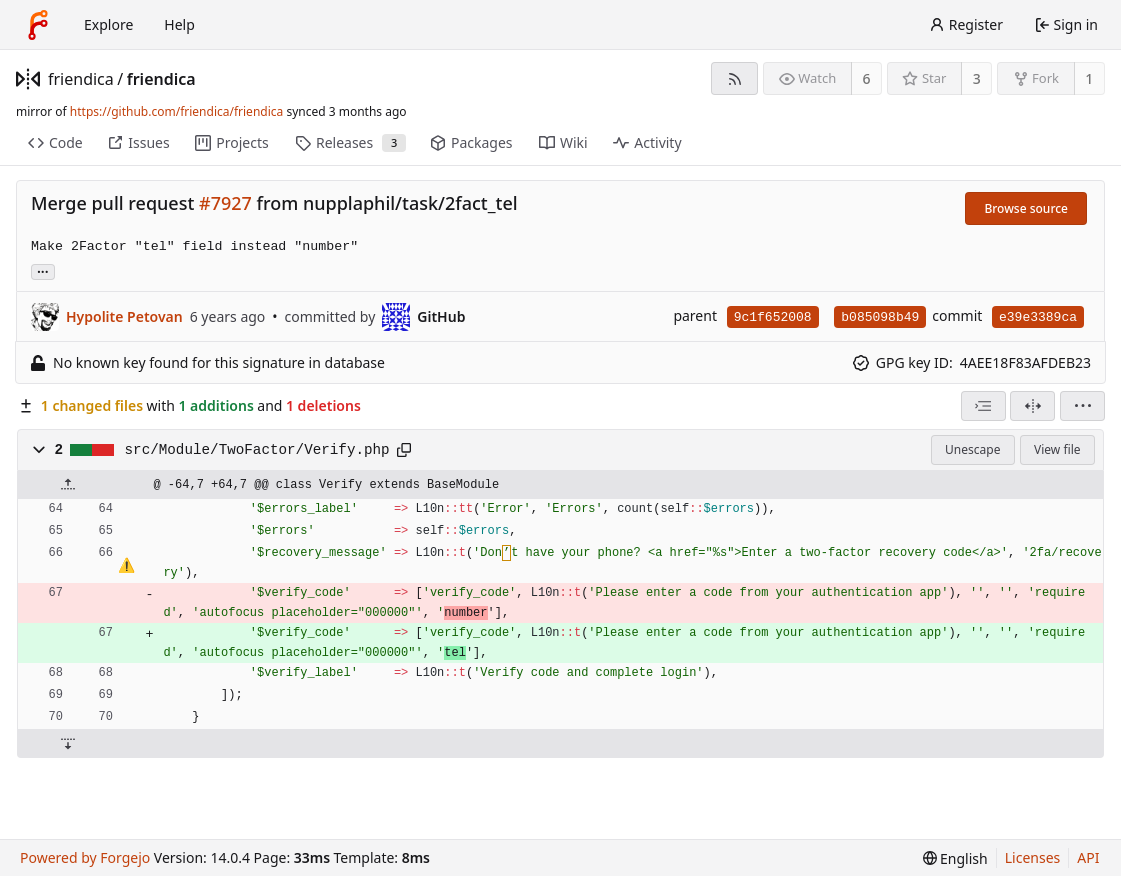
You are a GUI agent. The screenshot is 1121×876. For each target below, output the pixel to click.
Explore (108, 24)
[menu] (1082, 406)
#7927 (225, 203)
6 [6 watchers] (867, 78)
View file (1057, 449)
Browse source (1026, 208)
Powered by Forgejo (85, 857)
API (1088, 857)
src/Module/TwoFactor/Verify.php (257, 450)
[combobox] (983, 406)
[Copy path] (404, 450)
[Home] (38, 25)
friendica (81, 79)
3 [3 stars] (977, 78)
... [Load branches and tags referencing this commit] (43, 270)
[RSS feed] (734, 78)
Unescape (972, 449)
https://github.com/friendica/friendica (176, 111)
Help (179, 24)
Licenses (1033, 857)
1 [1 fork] (1089, 78)
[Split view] (1032, 406)
